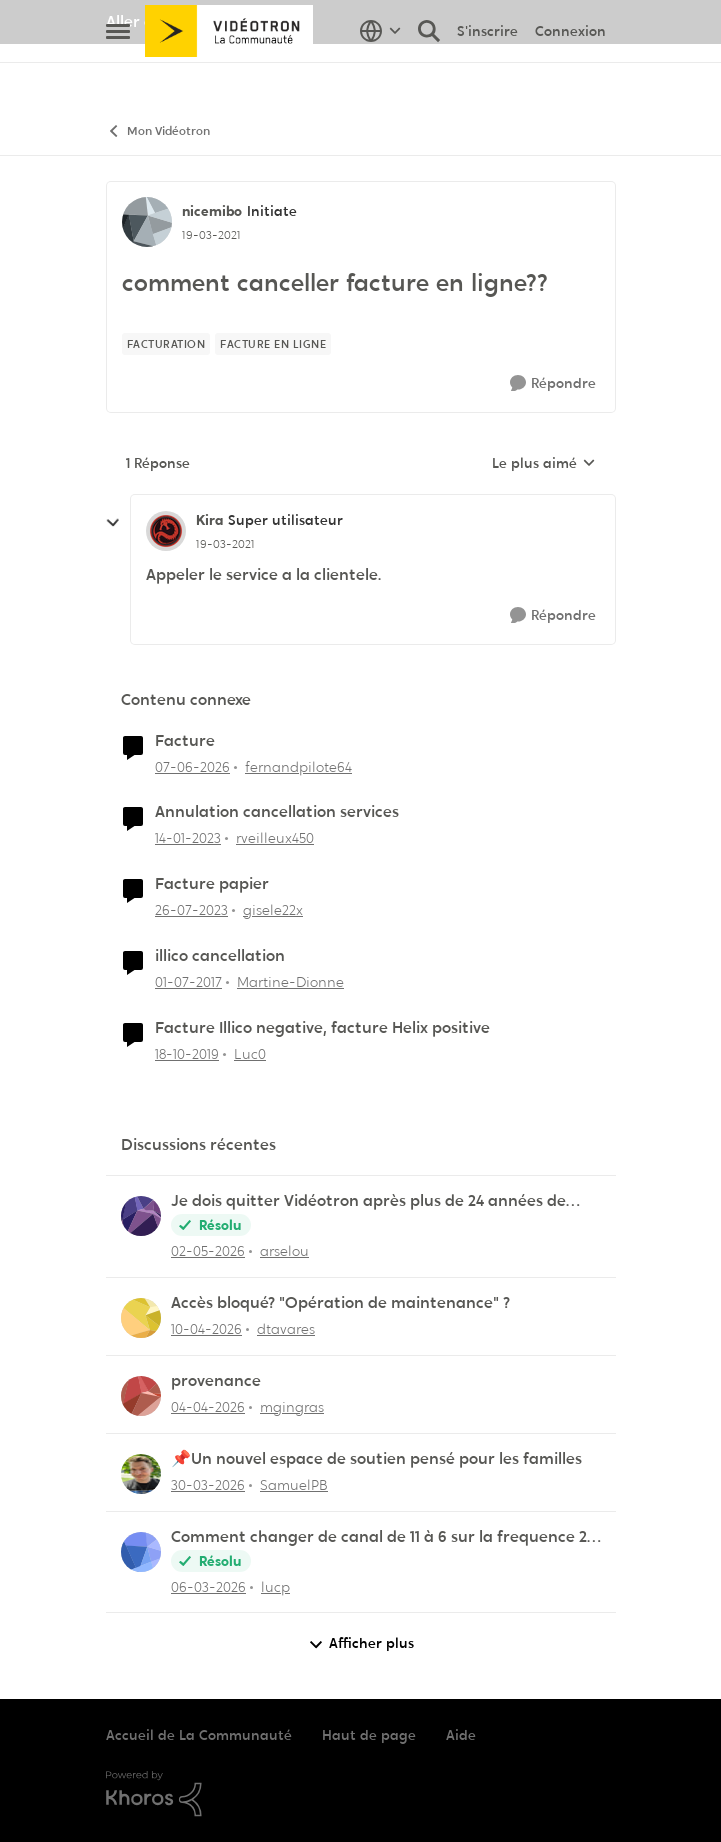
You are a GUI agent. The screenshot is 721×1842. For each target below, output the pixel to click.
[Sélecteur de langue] (380, 75)
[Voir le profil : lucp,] (141, 1552)
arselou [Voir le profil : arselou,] (284, 1251)
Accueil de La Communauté (199, 1735)
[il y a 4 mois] (208, 1586)
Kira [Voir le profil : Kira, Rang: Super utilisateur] (209, 520)
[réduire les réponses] (113, 523)
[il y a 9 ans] (188, 982)
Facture (185, 741)
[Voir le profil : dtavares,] (141, 1318)
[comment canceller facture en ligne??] (225, 544)
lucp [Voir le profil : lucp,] (275, 1586)
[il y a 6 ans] (187, 1054)
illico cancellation (220, 956)
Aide (461, 1735)
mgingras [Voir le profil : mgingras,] (292, 1407)
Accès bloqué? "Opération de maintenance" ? (340, 1303)
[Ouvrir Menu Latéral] (118, 75)
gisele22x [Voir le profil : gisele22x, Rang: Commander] (273, 910)
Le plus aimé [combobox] (544, 464)
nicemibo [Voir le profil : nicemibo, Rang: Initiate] (212, 211)
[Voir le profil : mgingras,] (141, 1396)
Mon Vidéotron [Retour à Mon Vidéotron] (158, 131)
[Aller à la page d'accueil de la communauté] (229, 75)
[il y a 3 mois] (206, 1329)
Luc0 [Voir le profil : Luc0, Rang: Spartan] (250, 1054)
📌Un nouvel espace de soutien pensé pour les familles (376, 1459)
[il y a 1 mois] (192, 766)
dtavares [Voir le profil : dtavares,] (286, 1329)
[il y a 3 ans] (188, 838)
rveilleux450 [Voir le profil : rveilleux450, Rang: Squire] (275, 838)
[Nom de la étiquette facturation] (166, 344)
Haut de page (369, 1735)
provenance (216, 1381)
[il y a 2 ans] (191, 910)
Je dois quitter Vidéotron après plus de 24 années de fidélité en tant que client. (368, 1201)
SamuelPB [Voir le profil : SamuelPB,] (294, 1485)
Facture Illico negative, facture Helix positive (322, 1028)
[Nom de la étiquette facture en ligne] (273, 344)
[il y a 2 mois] (208, 1251)
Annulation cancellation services (277, 812)
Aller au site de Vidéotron (201, 21)
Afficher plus (361, 1643)
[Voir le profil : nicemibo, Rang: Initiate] (147, 222)
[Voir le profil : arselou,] (141, 1216)
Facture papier (212, 884)
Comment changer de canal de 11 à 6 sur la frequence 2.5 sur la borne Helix (384, 1537)
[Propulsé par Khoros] (361, 1794)
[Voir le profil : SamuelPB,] (141, 1474)
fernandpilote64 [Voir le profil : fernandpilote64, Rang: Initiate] (298, 766)
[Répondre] (553, 383)
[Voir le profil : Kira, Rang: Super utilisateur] (166, 531)
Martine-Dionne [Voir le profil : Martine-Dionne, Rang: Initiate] (290, 982)
